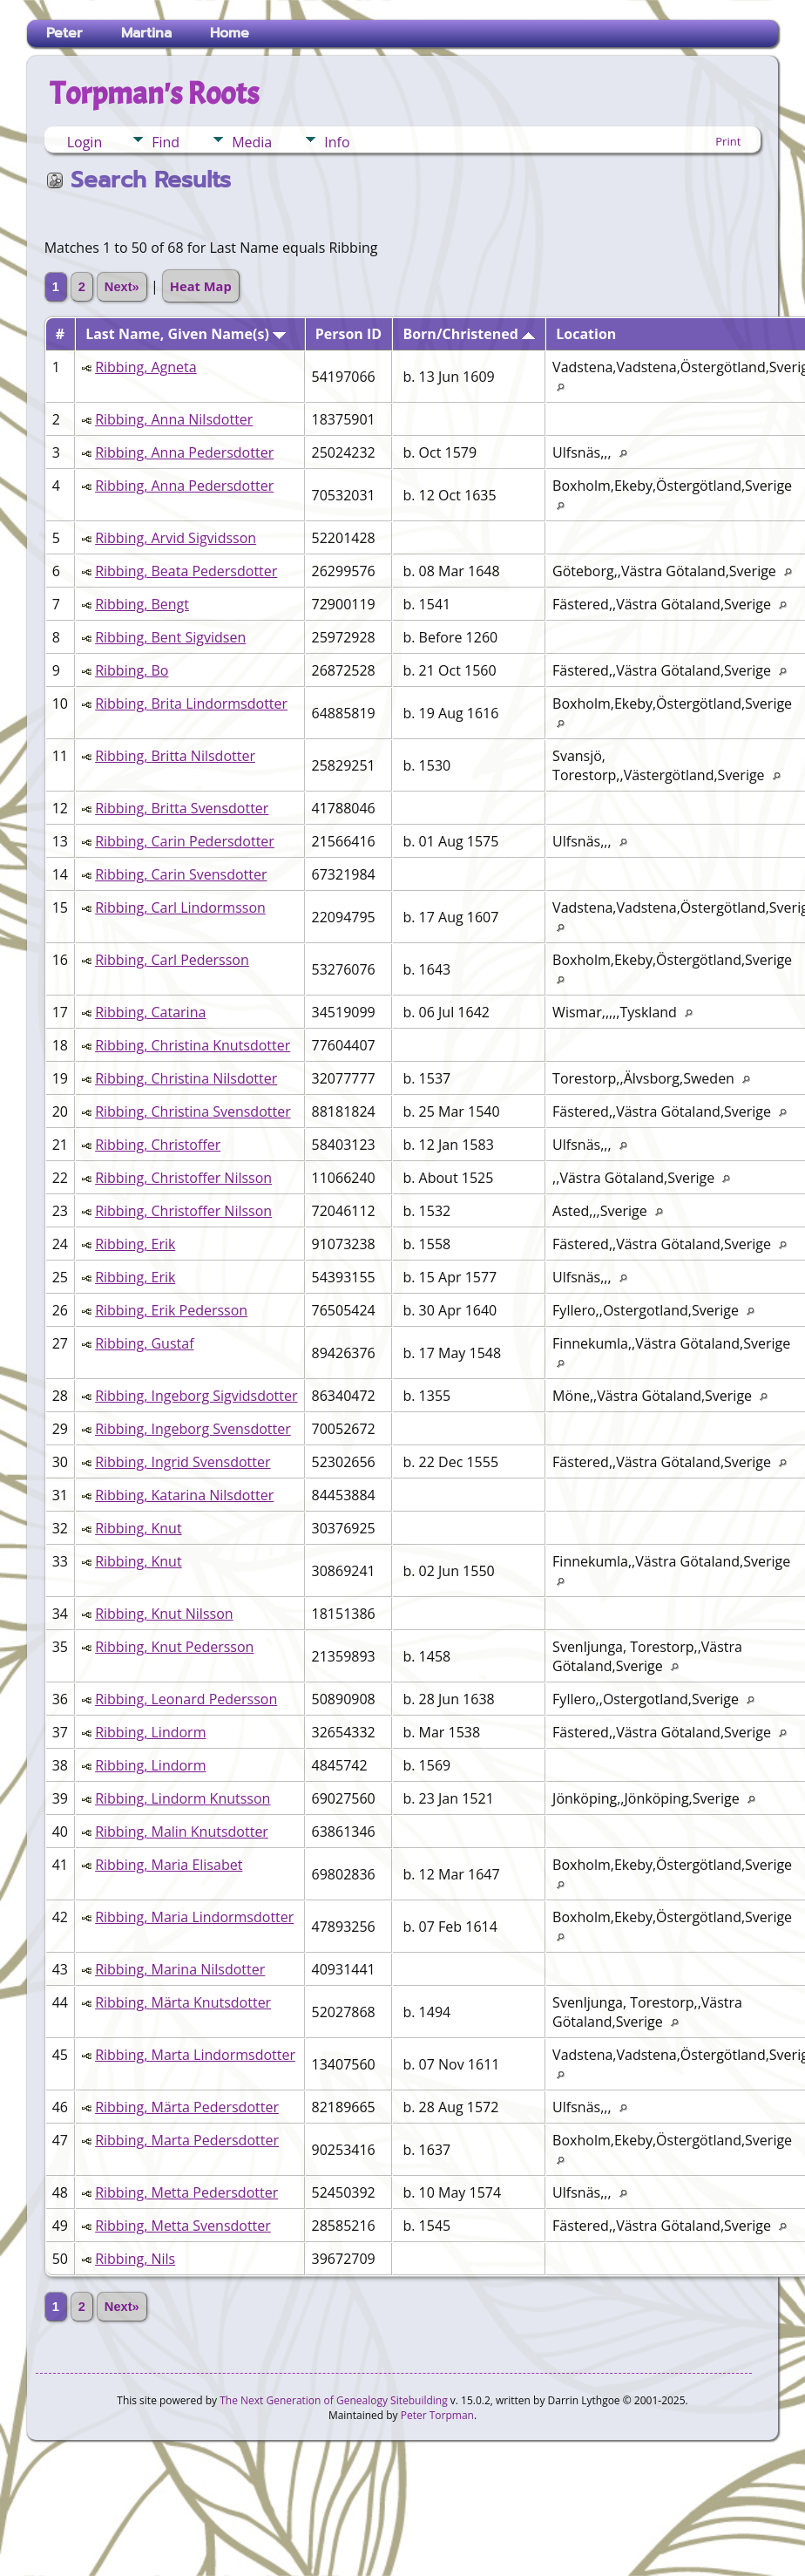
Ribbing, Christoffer (157, 1144)
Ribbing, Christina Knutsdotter (192, 1045)
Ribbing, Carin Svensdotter (181, 874)
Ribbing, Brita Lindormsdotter (191, 703)
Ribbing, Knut (138, 1528)
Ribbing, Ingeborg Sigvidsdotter (196, 1395)
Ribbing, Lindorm (150, 1732)
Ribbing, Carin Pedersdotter (184, 841)
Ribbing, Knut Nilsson (164, 1613)
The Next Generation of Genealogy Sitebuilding (334, 2400)
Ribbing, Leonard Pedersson (186, 1699)
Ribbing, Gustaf (144, 1343)
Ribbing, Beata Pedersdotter (186, 571)
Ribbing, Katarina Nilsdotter (184, 1495)
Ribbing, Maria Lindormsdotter (194, 1917)
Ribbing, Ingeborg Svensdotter (193, 1428)
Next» (122, 287)
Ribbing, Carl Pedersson (172, 959)
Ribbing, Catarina (150, 1012)
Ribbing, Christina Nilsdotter (186, 1078)
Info (336, 142)
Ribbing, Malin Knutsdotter (181, 1831)
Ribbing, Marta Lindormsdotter (195, 2054)
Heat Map (201, 286)
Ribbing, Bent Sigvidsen (170, 637)
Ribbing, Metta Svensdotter (183, 2225)
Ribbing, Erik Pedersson (171, 1310)
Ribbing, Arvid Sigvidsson (175, 537)
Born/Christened (468, 333)
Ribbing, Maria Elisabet (168, 1864)
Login (85, 142)
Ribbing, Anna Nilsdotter (174, 419)
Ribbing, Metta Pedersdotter (186, 2192)
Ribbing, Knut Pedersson (174, 1646)
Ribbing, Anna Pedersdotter (184, 452)
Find (165, 142)
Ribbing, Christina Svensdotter (193, 1111)
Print (728, 141)
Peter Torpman (437, 2415)
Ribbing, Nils (135, 2258)
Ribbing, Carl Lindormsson (180, 907)
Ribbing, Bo (131, 670)
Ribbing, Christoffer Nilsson (183, 1177)
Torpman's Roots (154, 93)
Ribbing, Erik (135, 1244)
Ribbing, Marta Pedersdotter (187, 2140)
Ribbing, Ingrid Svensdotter (182, 1462)
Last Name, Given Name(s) (185, 333)
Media (252, 142)
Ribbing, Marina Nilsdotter (180, 1969)
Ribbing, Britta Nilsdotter (175, 755)
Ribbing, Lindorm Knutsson (182, 1798)
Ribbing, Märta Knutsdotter (183, 2002)
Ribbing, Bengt (142, 604)
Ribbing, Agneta (146, 367)
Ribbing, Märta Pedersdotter (187, 2107)
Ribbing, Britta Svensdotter (181, 808)
